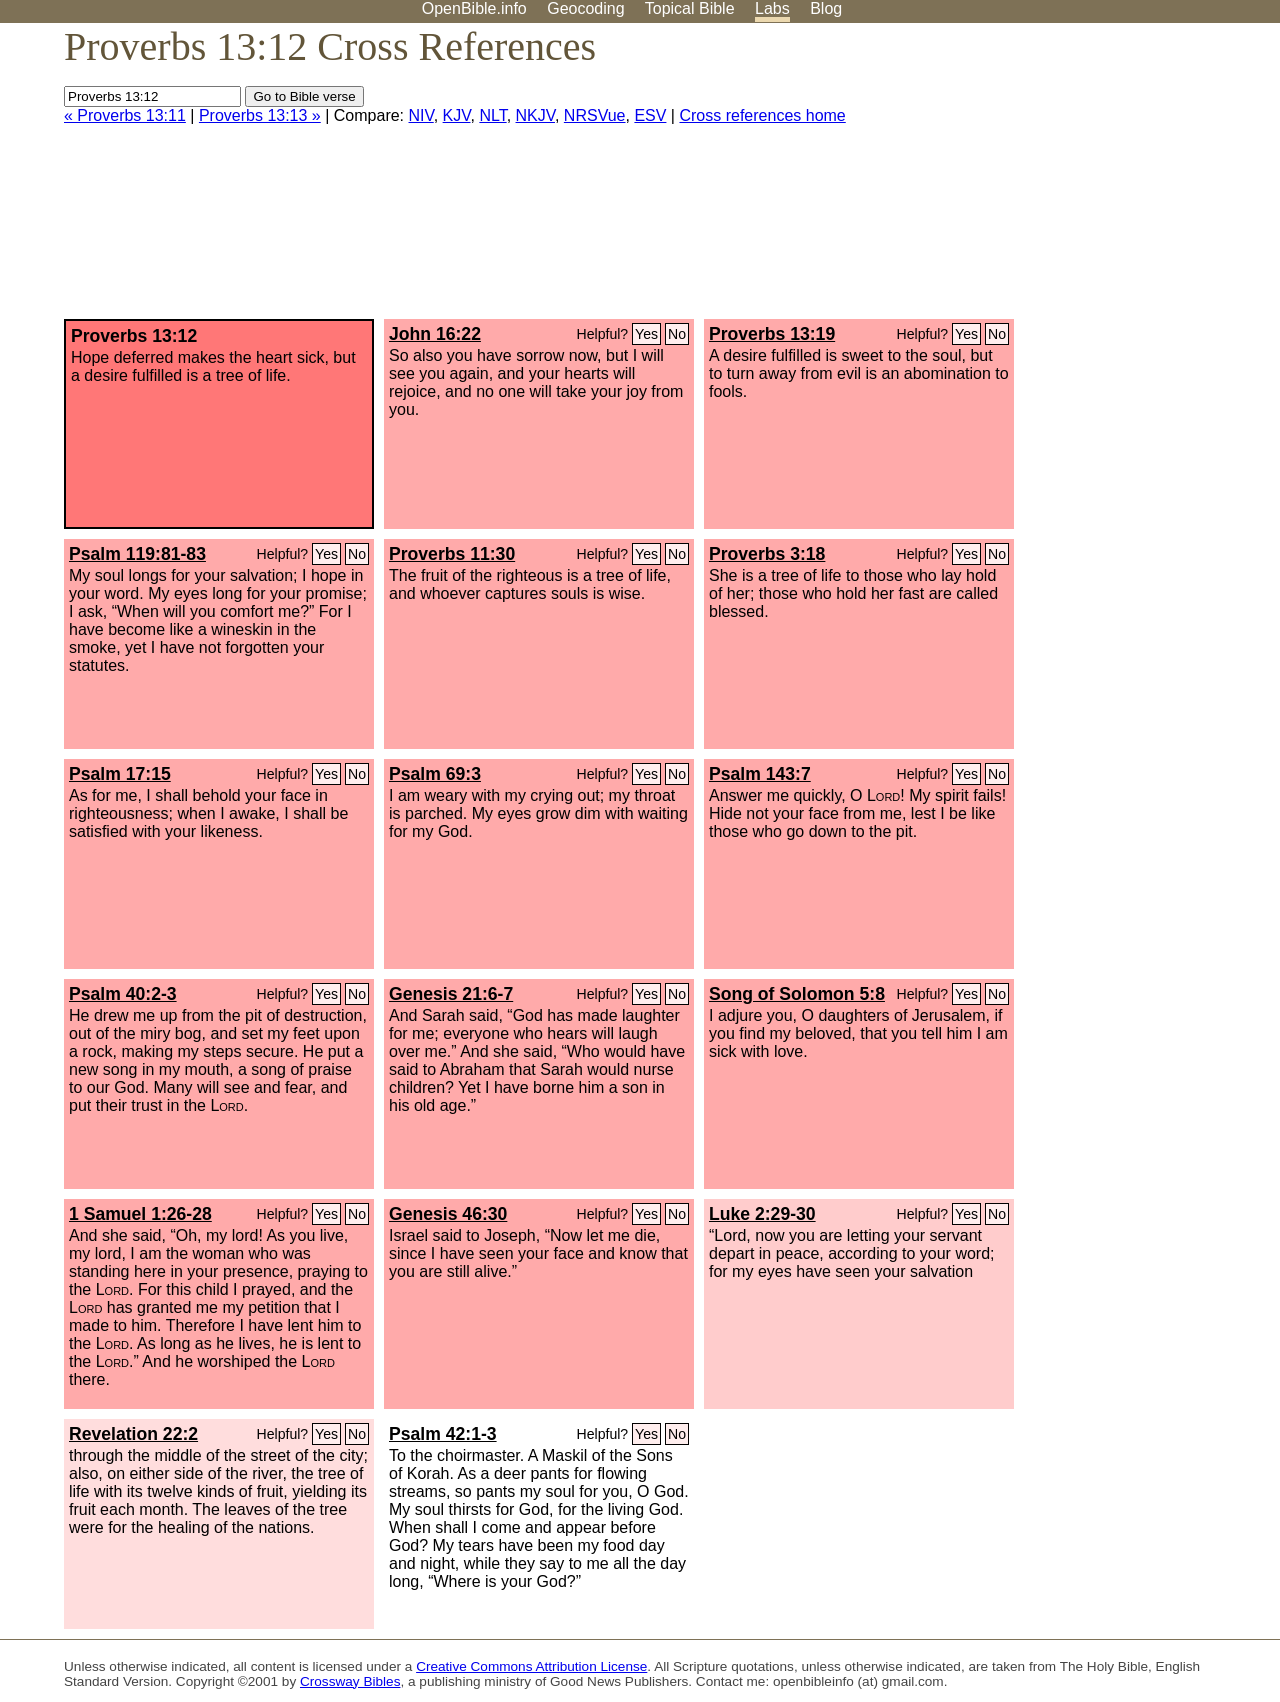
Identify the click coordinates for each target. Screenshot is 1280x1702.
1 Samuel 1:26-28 (140, 1214)
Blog (826, 8)
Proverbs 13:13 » (260, 115)
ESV (650, 115)
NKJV (535, 115)
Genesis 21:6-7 (451, 994)
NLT (492, 115)
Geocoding (585, 8)
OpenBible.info (474, 8)
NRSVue (595, 115)
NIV (421, 115)
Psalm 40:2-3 (123, 994)
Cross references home (762, 115)
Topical (690, 8)
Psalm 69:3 (435, 774)
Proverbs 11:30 (452, 554)
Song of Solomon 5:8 (797, 994)
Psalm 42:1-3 (443, 1434)
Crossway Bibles (350, 1681)
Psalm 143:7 (760, 774)
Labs (772, 8)
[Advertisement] (1078, 179)
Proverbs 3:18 (767, 554)
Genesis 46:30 (448, 1214)
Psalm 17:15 (120, 774)
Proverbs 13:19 (772, 334)
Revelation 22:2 (133, 1434)
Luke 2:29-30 (762, 1214)
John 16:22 (435, 334)
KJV (457, 115)
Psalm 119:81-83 (137, 554)
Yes (646, 334)
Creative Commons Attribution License (531, 1666)
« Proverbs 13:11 (125, 115)
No (677, 334)
